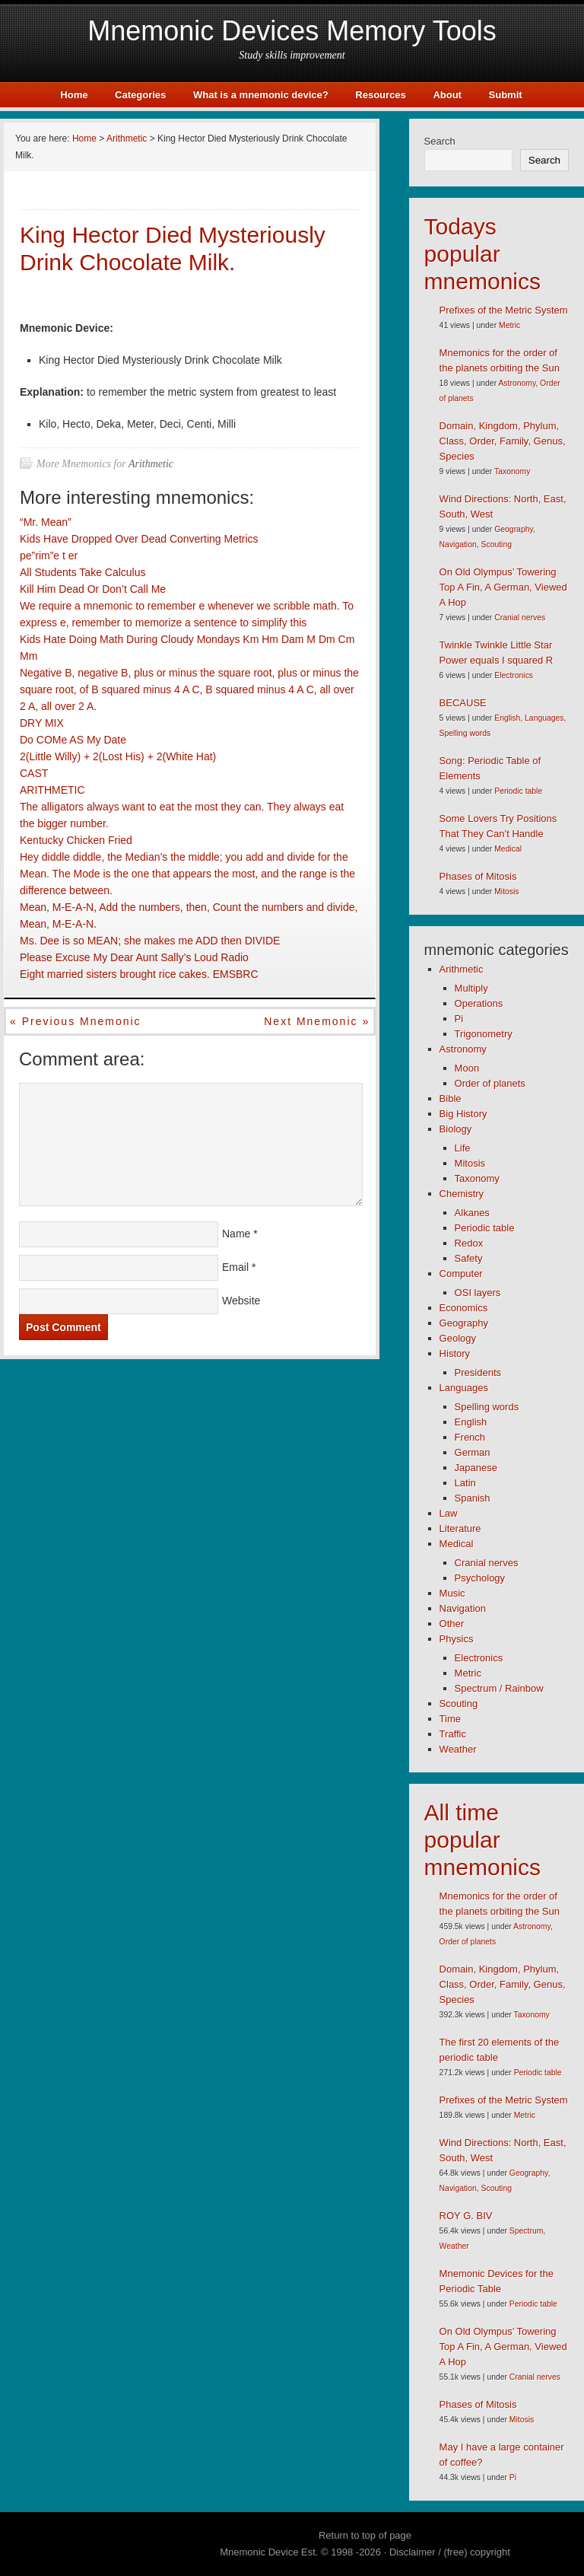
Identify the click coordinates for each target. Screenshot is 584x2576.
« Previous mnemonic (75, 1021)
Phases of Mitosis (478, 876)
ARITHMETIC (52, 790)
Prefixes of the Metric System (504, 310)
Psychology (480, 1578)
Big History (463, 1113)
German (472, 1452)
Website (241, 1300)
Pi (459, 1018)
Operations (479, 1003)
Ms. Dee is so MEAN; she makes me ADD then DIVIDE (150, 941)
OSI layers (478, 1292)
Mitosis (506, 891)
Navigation (458, 544)
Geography (513, 529)
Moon (467, 1068)
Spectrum (526, 2231)
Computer (461, 1273)
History (455, 1353)
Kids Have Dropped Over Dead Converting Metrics (139, 539)
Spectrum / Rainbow (499, 1688)
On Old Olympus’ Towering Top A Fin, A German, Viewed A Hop (503, 587)
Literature (460, 1528)
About (447, 94)
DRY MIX (42, 723)
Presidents (478, 1372)
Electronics (513, 675)
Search (439, 141)
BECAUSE (463, 702)
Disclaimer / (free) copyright (449, 2552)
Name (236, 1234)
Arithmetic (151, 464)
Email (235, 1267)
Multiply (471, 988)
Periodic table (518, 791)
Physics (457, 1639)
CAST (34, 773)
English (507, 718)
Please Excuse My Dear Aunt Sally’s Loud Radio (134, 957)
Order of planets (490, 1083)
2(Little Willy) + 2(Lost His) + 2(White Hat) (118, 756)
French (470, 1437)
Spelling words (465, 733)
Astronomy (516, 383)
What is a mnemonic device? (260, 94)
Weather (458, 1749)
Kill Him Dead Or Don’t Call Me (93, 589)
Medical (508, 849)
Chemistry (462, 1193)
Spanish (472, 1498)
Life (463, 1148)
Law (449, 1513)
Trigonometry (484, 1034)
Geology (458, 1338)
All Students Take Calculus (83, 572)
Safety (469, 1258)
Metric (509, 325)
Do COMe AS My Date (73, 740)
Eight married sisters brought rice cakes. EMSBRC (139, 974)
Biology (456, 1129)
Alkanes (472, 1212)
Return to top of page (365, 2535)
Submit (505, 94)
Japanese (476, 1467)
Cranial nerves (519, 617)
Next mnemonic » (317, 1021)
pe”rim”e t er (49, 555)
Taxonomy (512, 471)
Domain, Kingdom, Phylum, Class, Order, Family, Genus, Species (503, 441)
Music (452, 1593)
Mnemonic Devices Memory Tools (292, 30)
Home (73, 94)
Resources (380, 94)
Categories (140, 94)
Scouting (496, 544)
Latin (465, 1483)
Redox (469, 1243)
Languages (544, 718)
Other (452, 1623)
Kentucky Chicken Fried (76, 840)
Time (450, 1718)
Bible (451, 1098)
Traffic (453, 1734)
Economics (464, 1307)
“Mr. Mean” (45, 522)
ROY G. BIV (466, 2215)
